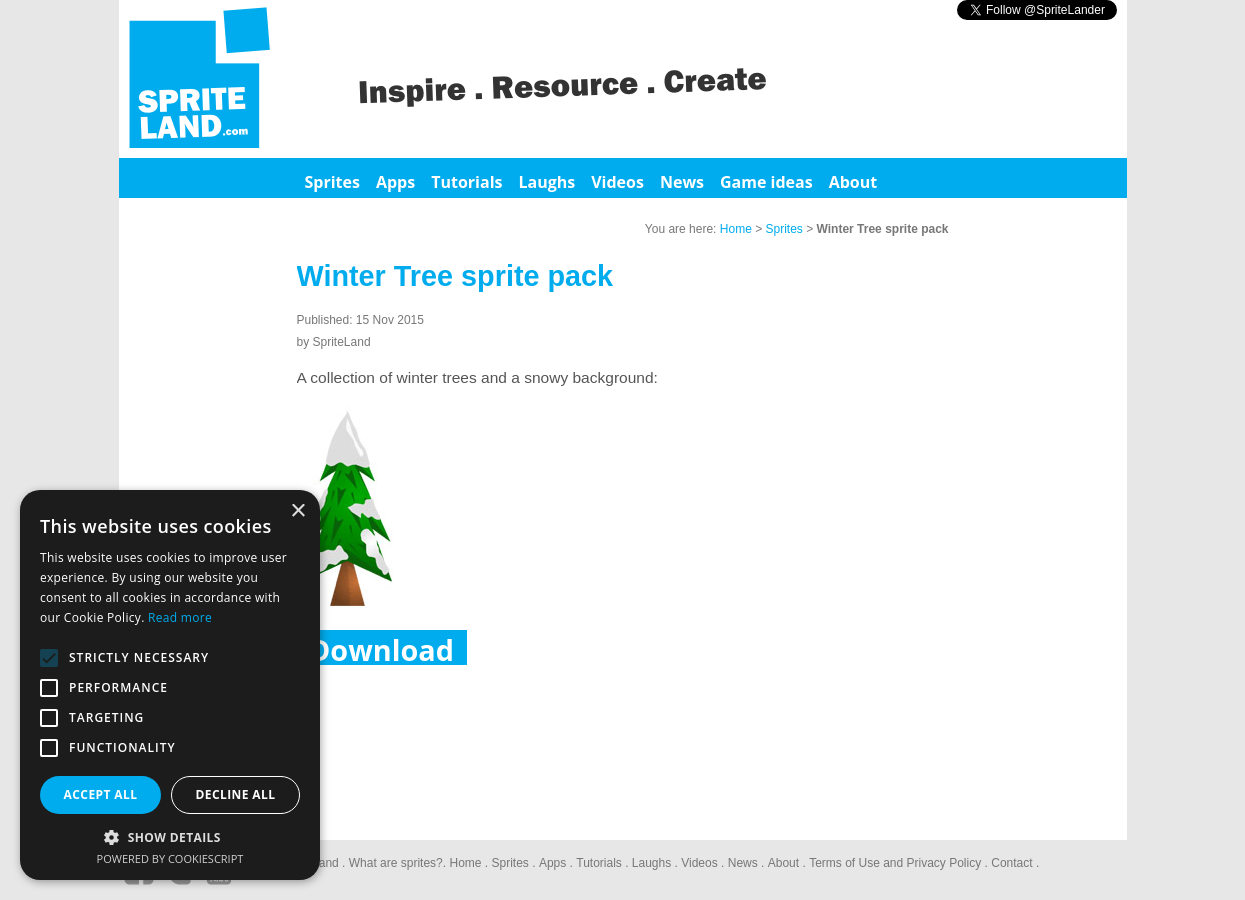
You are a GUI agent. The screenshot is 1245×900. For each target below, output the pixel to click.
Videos (617, 182)
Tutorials (466, 182)
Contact (1011, 863)
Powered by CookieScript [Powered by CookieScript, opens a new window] (170, 858)
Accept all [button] (101, 794)
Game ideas (766, 182)
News (682, 182)
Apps (395, 182)
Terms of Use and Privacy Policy (895, 863)
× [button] (297, 511)
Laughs (546, 182)
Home (736, 229)
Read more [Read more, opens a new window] (180, 617)
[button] (170, 836)
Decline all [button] (236, 794)
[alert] (170, 685)
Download (381, 647)
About (853, 182)
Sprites (332, 182)
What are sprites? (396, 863)
